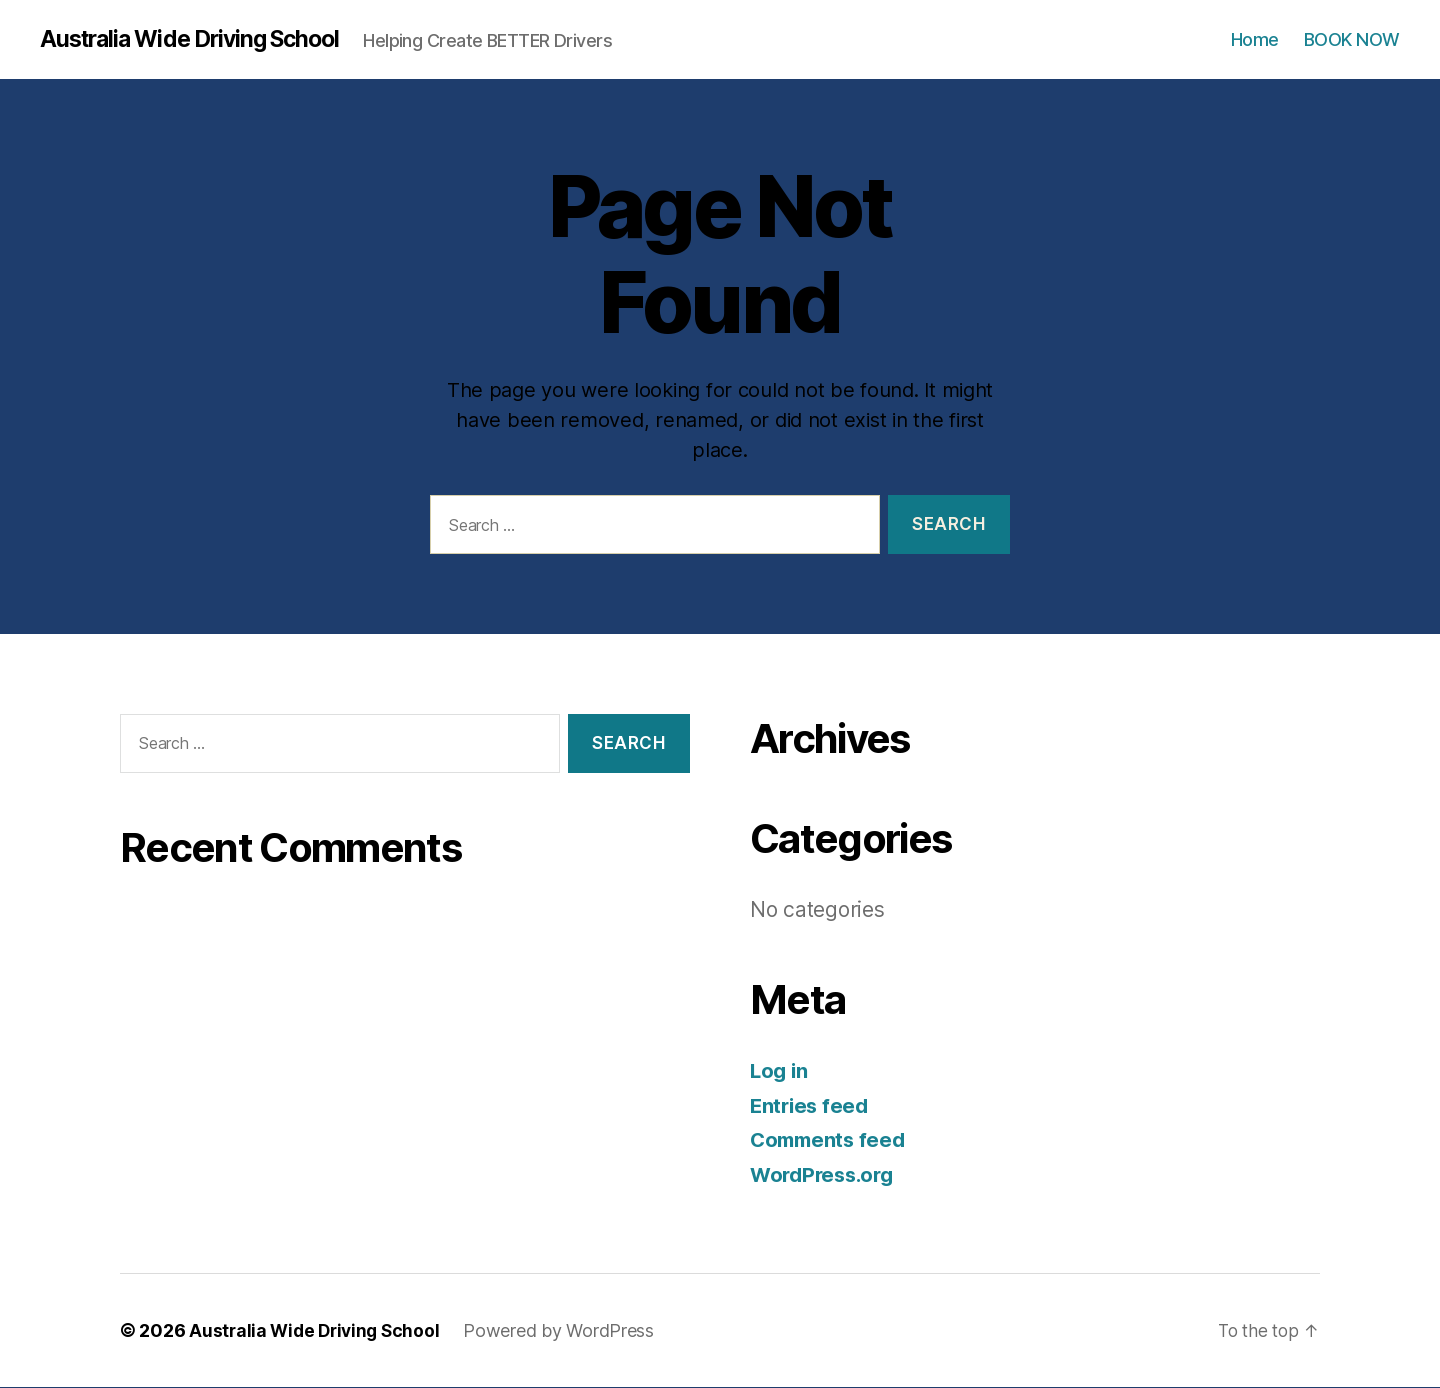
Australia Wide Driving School (199, 40)
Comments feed (831, 1140)
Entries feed (811, 1106)
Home (1255, 39)
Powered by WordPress (566, 1331)
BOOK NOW (1352, 39)
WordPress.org (826, 1175)
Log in (780, 1071)
